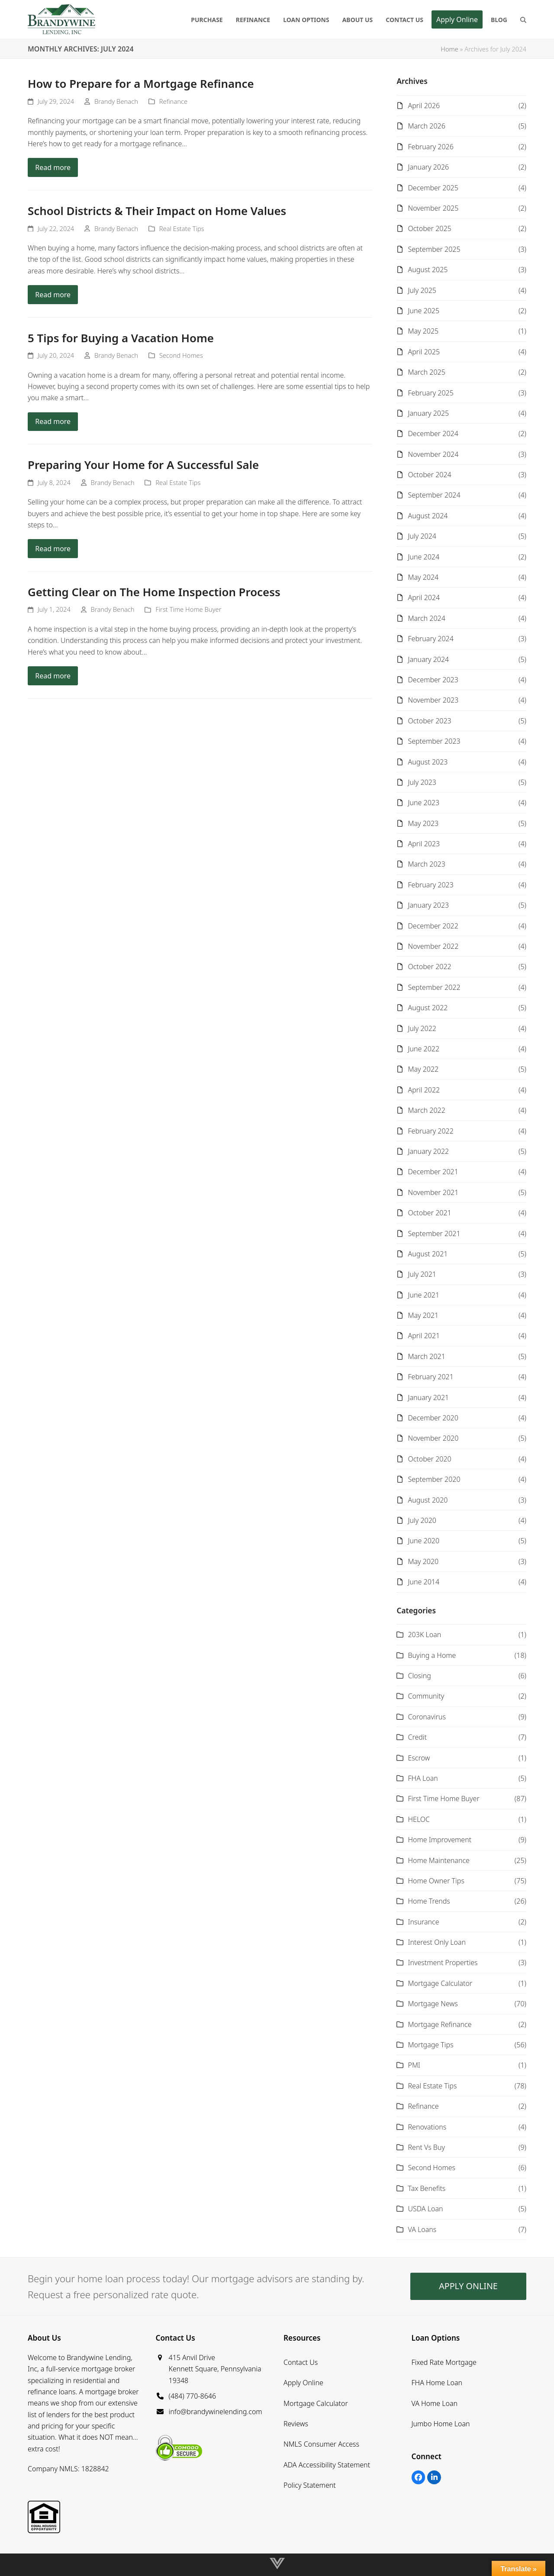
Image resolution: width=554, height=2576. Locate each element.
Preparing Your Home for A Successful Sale (143, 464)
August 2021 (428, 1254)
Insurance (423, 1922)
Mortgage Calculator (440, 1983)
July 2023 (422, 782)
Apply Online (303, 2382)
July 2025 (422, 290)
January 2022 (428, 1151)
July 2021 (422, 1274)
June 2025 (423, 310)
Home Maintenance (438, 1860)
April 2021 (424, 1335)
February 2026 (430, 146)
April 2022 (424, 1090)
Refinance (173, 101)
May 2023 (423, 823)
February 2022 (430, 1131)
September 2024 (434, 495)
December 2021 (433, 1171)
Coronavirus (426, 1717)
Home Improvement (439, 1839)
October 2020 (429, 1459)
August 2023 (428, 762)
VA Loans (422, 2229)
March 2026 (426, 126)
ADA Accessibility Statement (326, 2465)
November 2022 (433, 946)
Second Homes (181, 355)
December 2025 (433, 188)
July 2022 (422, 1028)
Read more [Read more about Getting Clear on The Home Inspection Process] (53, 676)
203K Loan (424, 1634)
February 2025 (430, 393)
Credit (417, 1737)
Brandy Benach (116, 101)
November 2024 (433, 454)
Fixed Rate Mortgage (444, 2362)
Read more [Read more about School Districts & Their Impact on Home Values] (53, 294)
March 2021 (426, 1356)
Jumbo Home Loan (441, 2423)
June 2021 (423, 1295)
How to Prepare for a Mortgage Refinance (141, 83)
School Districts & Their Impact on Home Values (157, 210)
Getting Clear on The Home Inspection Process (154, 592)
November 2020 (433, 1438)
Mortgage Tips (430, 2044)
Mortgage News (432, 2003)
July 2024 (422, 536)
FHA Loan (423, 1778)
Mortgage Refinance (439, 2024)
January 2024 (428, 659)
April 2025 (424, 352)
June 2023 (423, 802)
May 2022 (423, 1069)
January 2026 (428, 167)
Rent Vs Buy (426, 2147)
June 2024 (423, 557)
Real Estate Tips (181, 228)
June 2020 (423, 1540)
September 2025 (434, 249)
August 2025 (428, 269)
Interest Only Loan (437, 1942)
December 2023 (433, 679)
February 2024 (430, 638)
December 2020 (433, 1418)
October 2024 (429, 474)
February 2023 (430, 885)
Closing (419, 1675)
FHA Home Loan (437, 2382)
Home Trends (429, 1901)
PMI (414, 2065)
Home (449, 49)
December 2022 (433, 926)
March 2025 (426, 372)
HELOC (419, 1819)
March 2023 (426, 864)
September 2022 (434, 987)
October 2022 (429, 966)
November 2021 (433, 1192)
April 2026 (424, 105)
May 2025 (423, 331)
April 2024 (424, 597)
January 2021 (428, 1397)
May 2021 (423, 1315)
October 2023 (429, 721)
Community (426, 1696)
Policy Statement (309, 2485)
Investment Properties (442, 1962)
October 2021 (429, 1212)
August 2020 (428, 1500)
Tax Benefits (426, 2188)
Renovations (427, 2127)
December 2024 (433, 433)
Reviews (295, 2423)
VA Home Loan (435, 2403)
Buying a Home (432, 1655)
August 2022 (428, 1007)
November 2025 (433, 208)
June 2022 (423, 1049)
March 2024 (426, 618)
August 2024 (428, 515)
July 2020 (422, 1520)
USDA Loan (425, 2208)
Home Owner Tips (436, 1880)
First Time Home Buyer (188, 609)
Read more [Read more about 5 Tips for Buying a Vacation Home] (53, 421)
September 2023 (434, 741)
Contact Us (300, 2362)
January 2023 (428, 905)
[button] (523, 19)
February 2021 (430, 1376)
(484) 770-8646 (192, 2396)
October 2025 (429, 228)
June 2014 (423, 1582)
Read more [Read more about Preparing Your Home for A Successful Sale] (53, 548)
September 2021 (434, 1233)
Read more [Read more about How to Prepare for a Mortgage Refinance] (53, 167)
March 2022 (426, 1110)
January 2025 (428, 413)
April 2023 (424, 843)
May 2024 (423, 577)
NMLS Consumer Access (321, 2444)
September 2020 (434, 1479)
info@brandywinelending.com (215, 2411)
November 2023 (433, 700)
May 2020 (423, 1561)
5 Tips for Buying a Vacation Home (121, 338)
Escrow (419, 1758)
